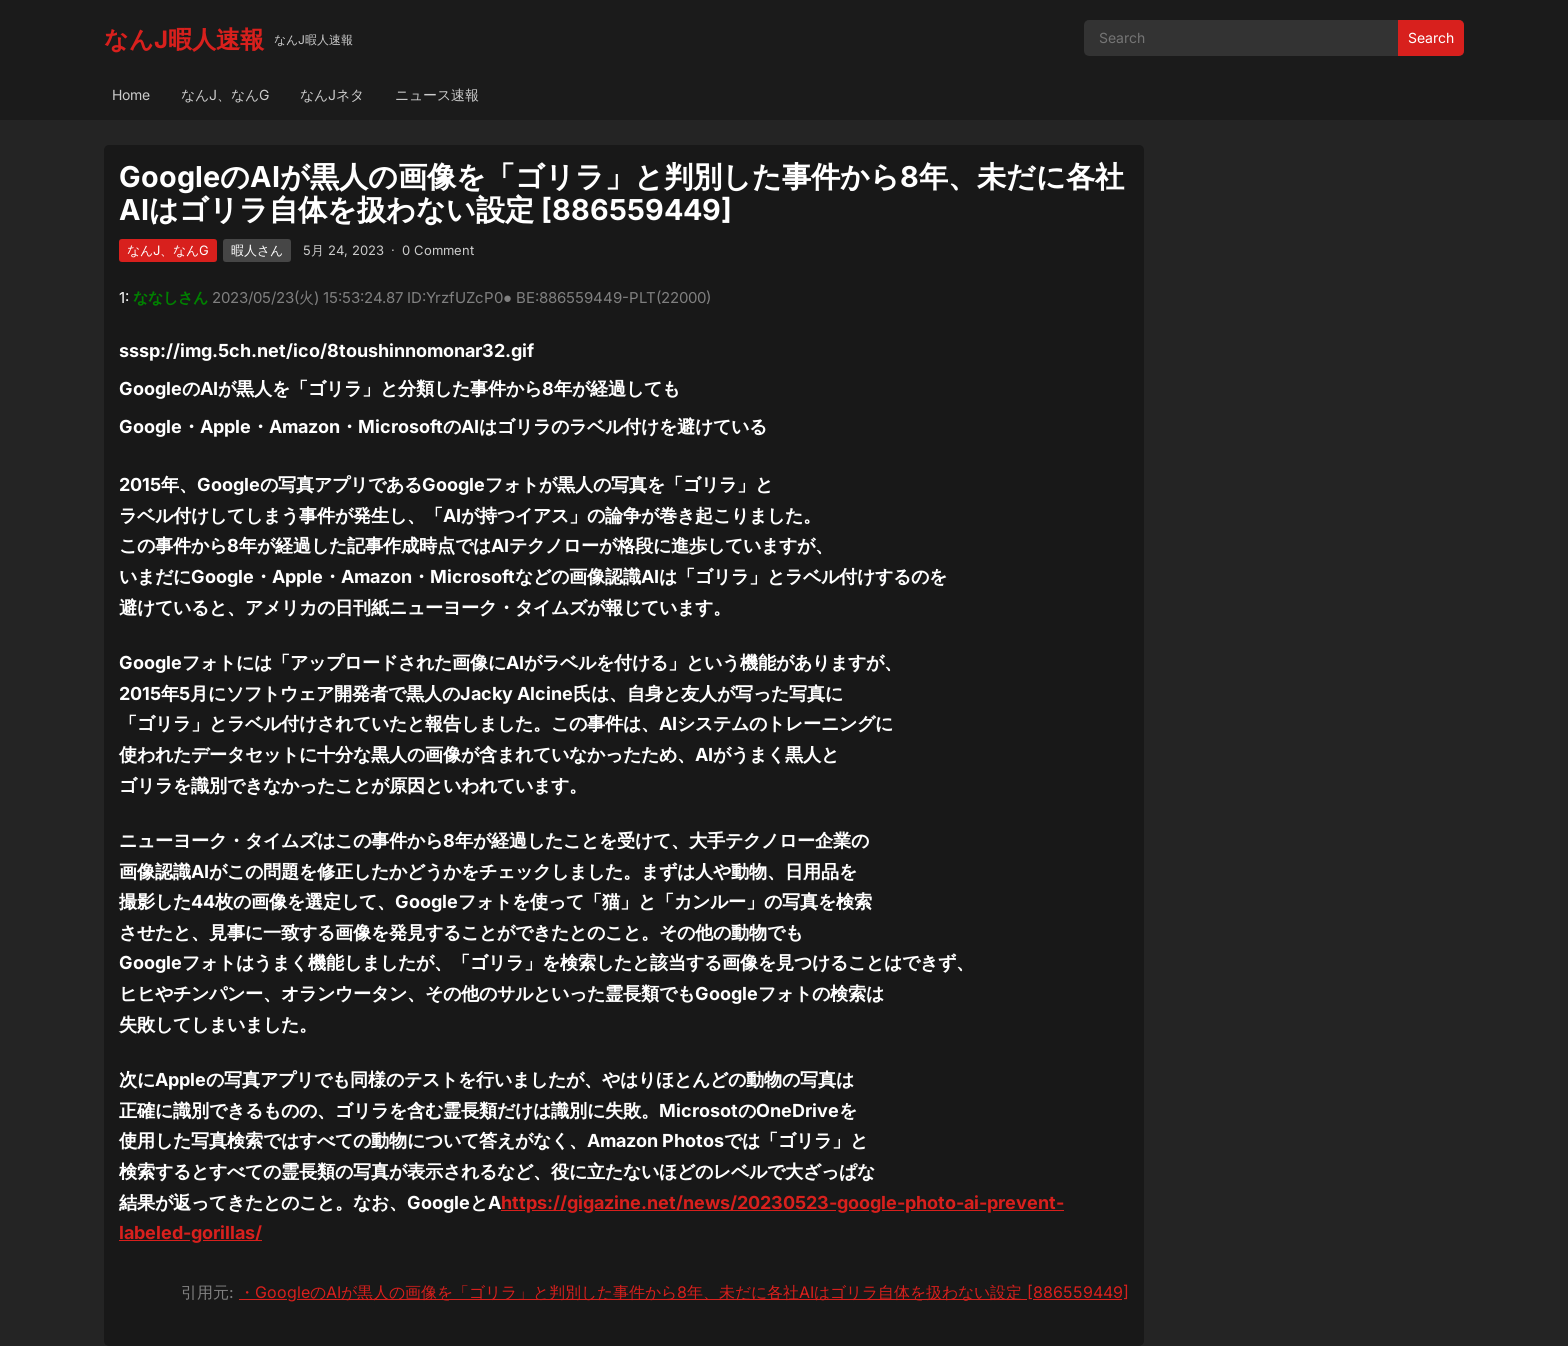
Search (1431, 37)
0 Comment (438, 250)
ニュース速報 (437, 94)
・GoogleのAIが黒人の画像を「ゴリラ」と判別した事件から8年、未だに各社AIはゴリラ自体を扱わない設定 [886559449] (684, 1292)
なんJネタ (332, 94)
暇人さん (257, 250)
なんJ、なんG (225, 94)
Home (131, 94)
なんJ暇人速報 (184, 39)
